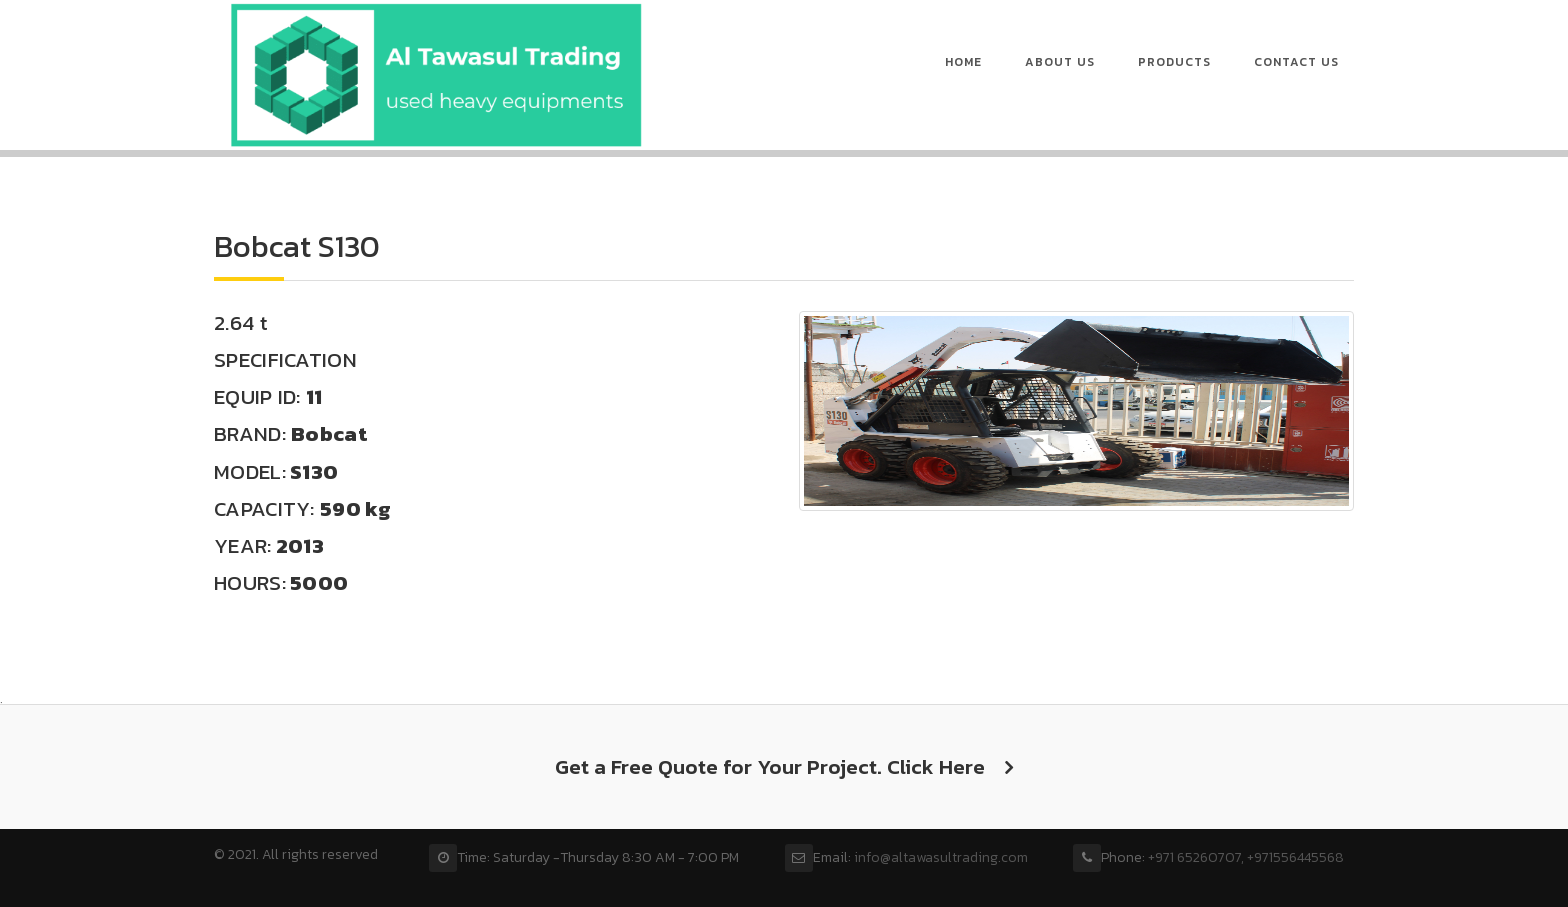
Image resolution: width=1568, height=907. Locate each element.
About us (1060, 62)
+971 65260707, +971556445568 (1246, 857)
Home (963, 62)
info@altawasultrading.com (941, 857)
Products (1174, 62)
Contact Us (1296, 62)
